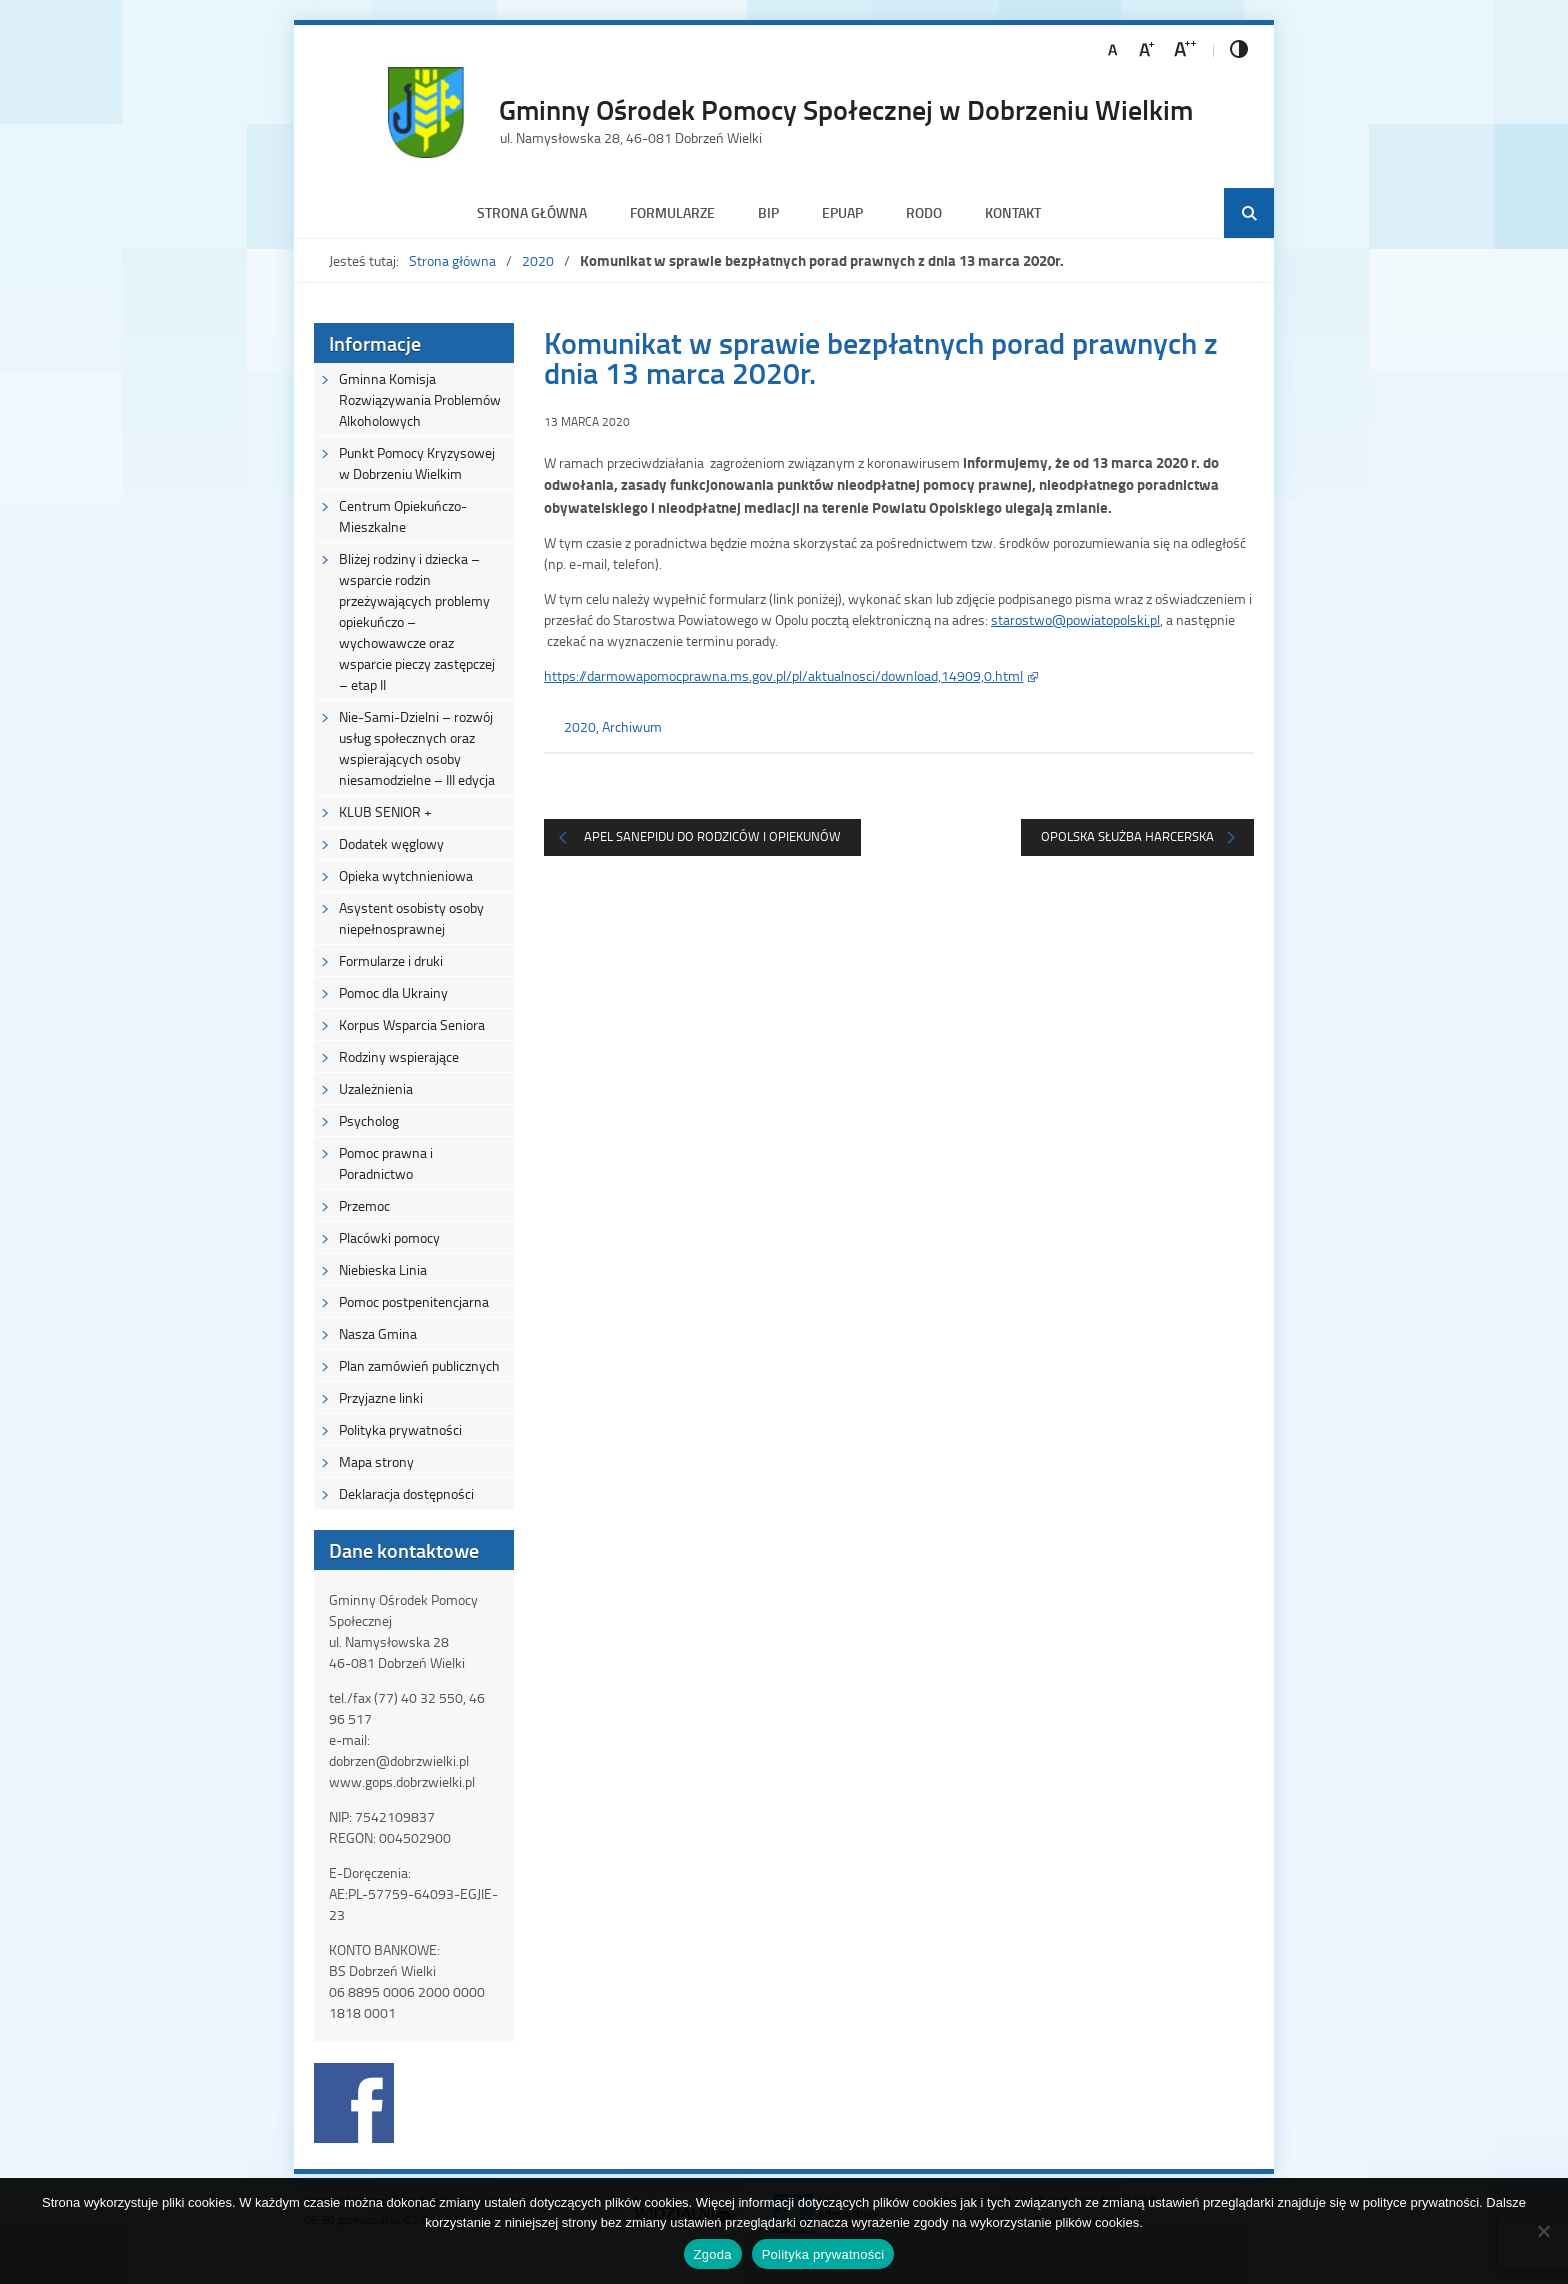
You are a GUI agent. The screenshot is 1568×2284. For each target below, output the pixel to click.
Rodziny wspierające (399, 1056)
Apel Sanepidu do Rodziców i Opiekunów (712, 836)
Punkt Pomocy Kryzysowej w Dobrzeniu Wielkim (417, 463)
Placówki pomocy (389, 1237)
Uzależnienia (376, 1088)
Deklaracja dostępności (406, 1493)
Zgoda (713, 2254)
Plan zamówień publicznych (419, 1365)
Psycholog (369, 1120)
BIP (768, 212)
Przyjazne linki (381, 1397)
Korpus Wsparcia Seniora (412, 1024)
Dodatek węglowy (391, 843)
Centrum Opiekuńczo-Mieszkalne (403, 516)
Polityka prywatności (400, 1429)
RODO (924, 212)
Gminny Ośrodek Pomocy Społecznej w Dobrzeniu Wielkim (846, 109)
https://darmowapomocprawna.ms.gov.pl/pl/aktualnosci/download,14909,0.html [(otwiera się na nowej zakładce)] (783, 675)
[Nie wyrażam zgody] (1543, 2231)
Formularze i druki (391, 960)
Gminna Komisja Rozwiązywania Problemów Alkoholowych (420, 399)
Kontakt (1013, 212)
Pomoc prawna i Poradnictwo (386, 1163)
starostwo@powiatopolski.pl (1075, 619)
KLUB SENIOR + (385, 811)
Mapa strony (376, 1461)
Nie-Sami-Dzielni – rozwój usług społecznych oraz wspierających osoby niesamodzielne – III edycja (417, 748)
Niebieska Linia (383, 1269)
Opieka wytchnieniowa (406, 875)
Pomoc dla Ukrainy (393, 992)
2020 (538, 260)
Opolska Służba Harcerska (1127, 836)
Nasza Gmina (378, 1333)
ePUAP (842, 212)
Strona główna (532, 212)
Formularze (672, 212)
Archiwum (632, 726)
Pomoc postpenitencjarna (414, 1301)
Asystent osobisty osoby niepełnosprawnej (411, 918)
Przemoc (364, 1205)
